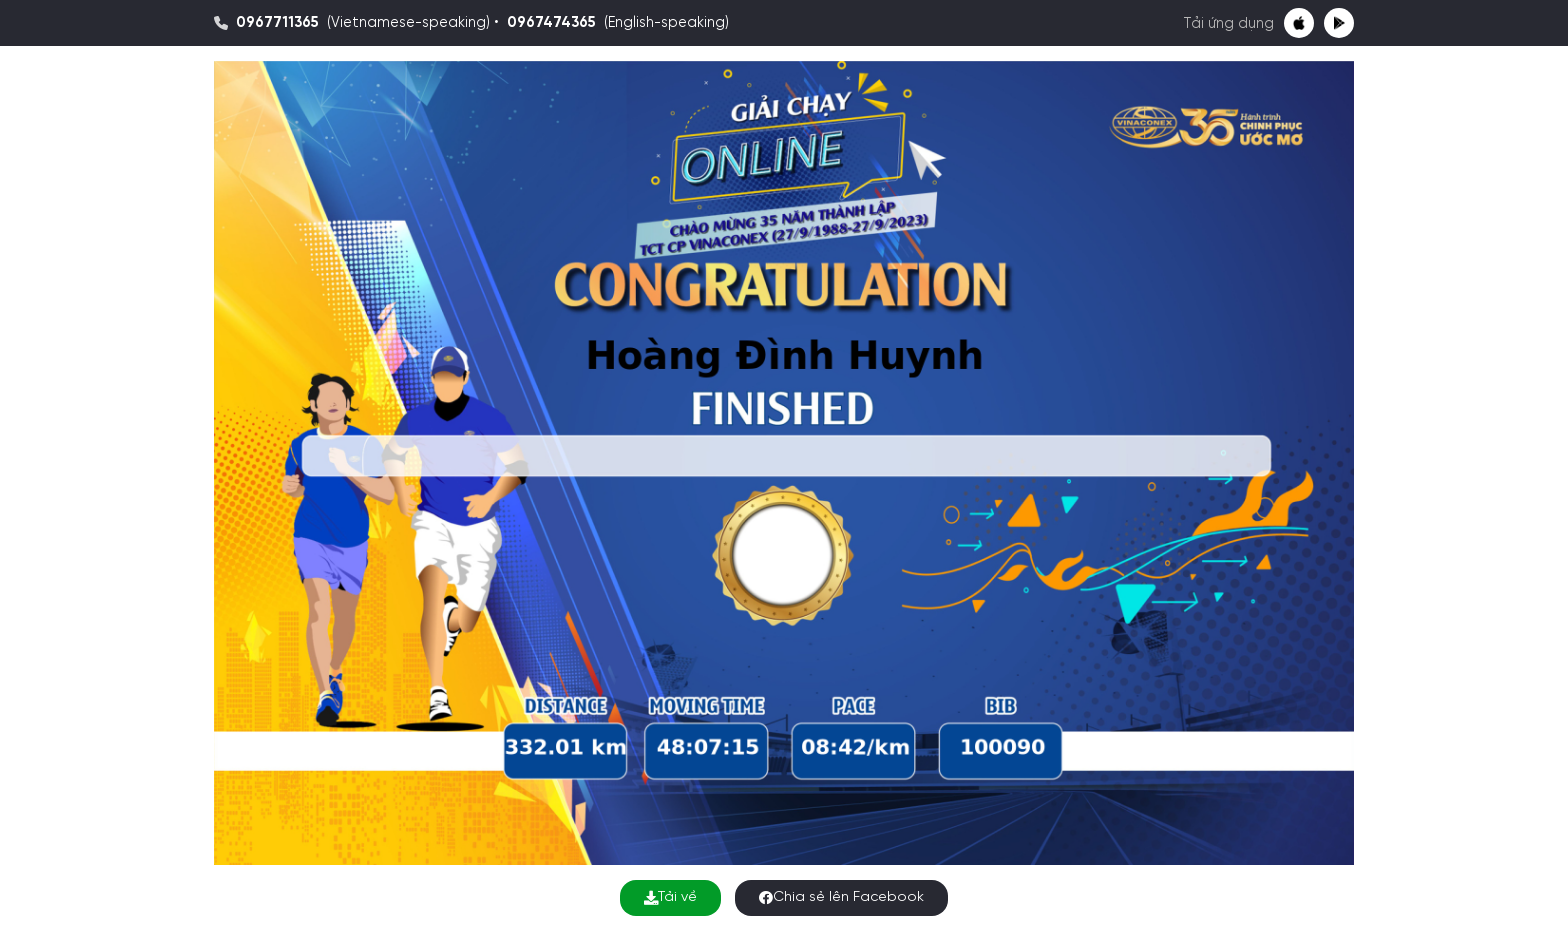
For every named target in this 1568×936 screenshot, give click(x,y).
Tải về (670, 897)
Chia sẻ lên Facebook (841, 897)
